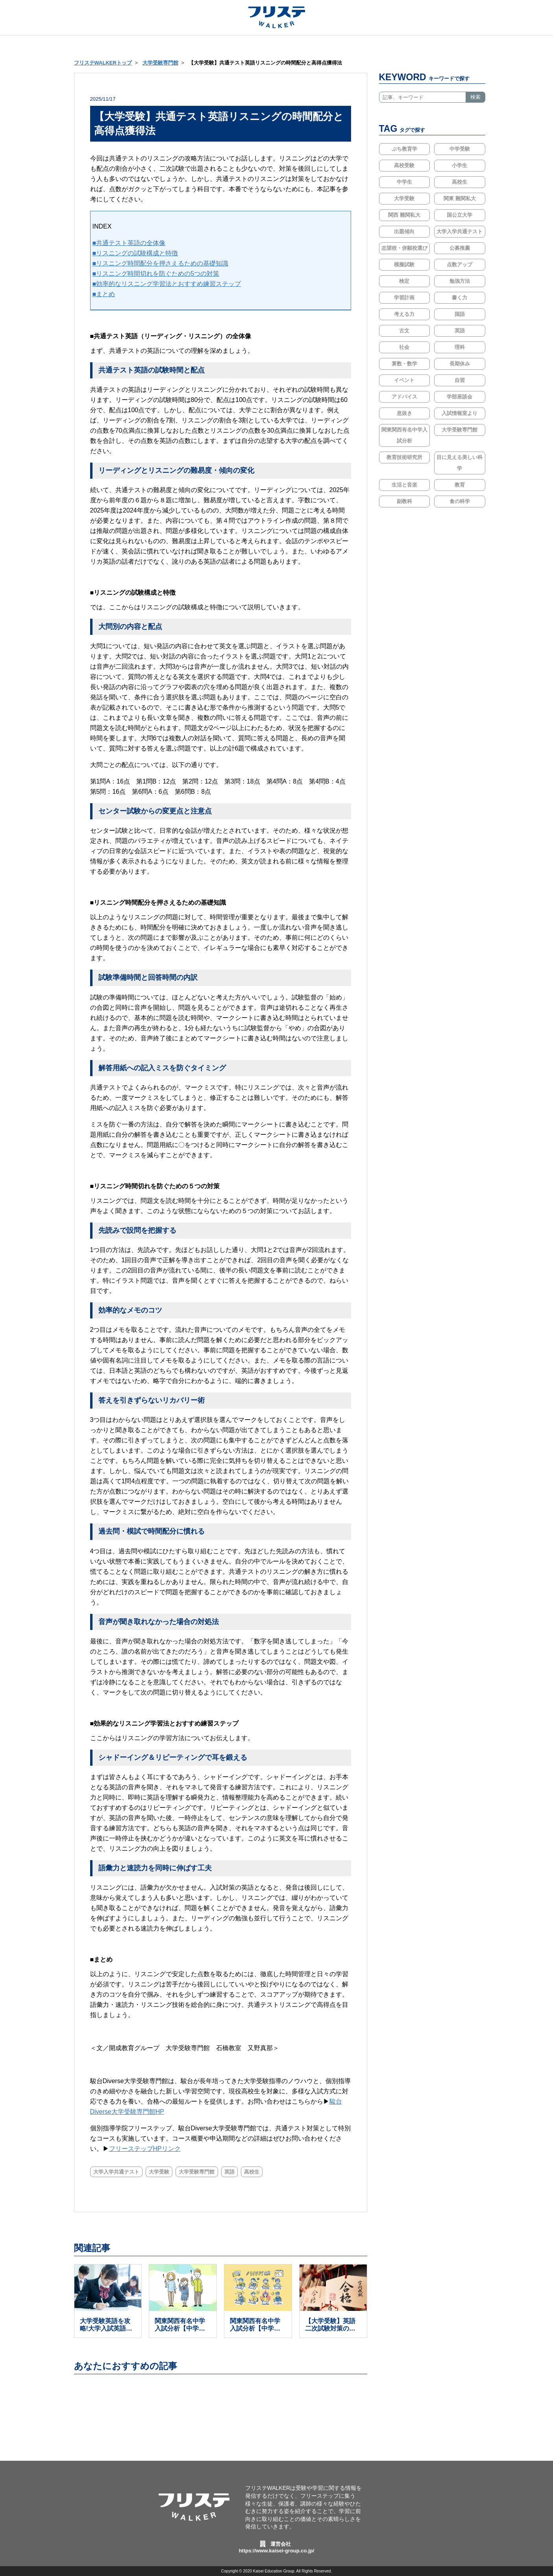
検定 (404, 281)
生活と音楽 (404, 485)
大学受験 (162, 2172)
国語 (460, 314)
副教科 (404, 501)
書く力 (459, 298)
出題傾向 (404, 231)
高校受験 (404, 165)
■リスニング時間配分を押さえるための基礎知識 (160, 263)
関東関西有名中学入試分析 (404, 435)
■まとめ (103, 294)
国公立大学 (459, 215)
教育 (460, 485)
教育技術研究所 (404, 457)
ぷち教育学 (404, 149)
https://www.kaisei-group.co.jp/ (276, 2551)
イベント (404, 380)
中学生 (404, 182)
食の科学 (459, 501)
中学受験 (459, 149)
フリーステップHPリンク (145, 2148)
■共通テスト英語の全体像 (129, 243)
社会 (404, 347)
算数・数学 (404, 364)
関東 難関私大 (460, 198)
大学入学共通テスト (117, 2172)
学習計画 (404, 298)
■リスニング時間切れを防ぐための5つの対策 (156, 273)
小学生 (459, 165)
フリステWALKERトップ (103, 63)
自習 (460, 380)
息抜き (404, 413)
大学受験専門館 (160, 63)
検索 (475, 97)
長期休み (459, 364)
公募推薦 (459, 248)
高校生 (262, 2172)
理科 (460, 347)
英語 (237, 2172)
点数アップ (459, 264)
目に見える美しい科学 (459, 462)
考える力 (404, 314)
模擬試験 (404, 264)
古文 (404, 331)
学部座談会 (459, 397)
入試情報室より (459, 413)
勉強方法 (459, 281)
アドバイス (404, 397)
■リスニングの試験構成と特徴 (135, 253)
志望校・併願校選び (404, 248)
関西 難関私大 (404, 215)
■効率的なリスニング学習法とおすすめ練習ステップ (166, 283)
